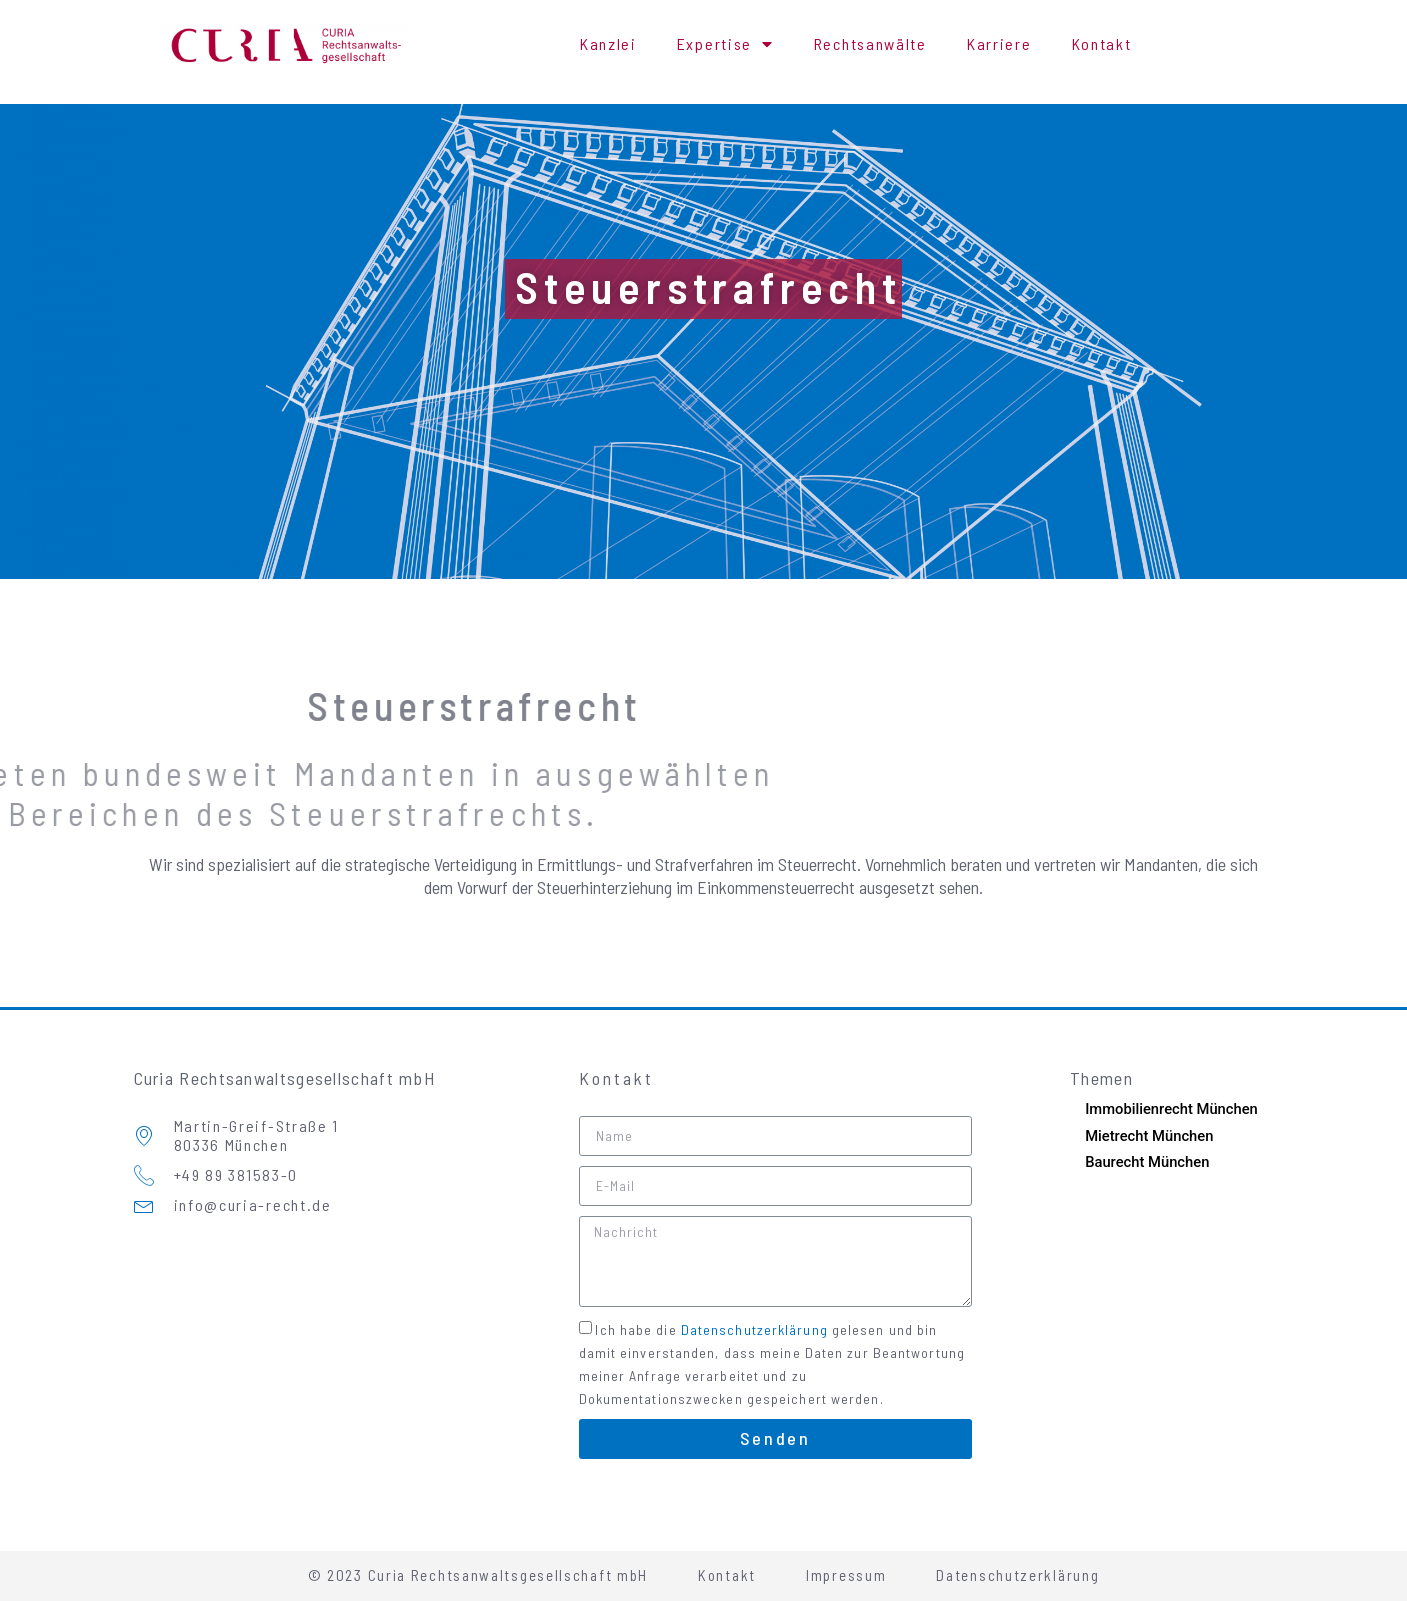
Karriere (999, 43)
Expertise (725, 44)
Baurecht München (1148, 1162)
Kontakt (1102, 43)
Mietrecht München (1150, 1136)
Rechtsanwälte (870, 43)
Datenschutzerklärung (754, 1328)
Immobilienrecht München (1173, 1109)
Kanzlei (608, 43)
